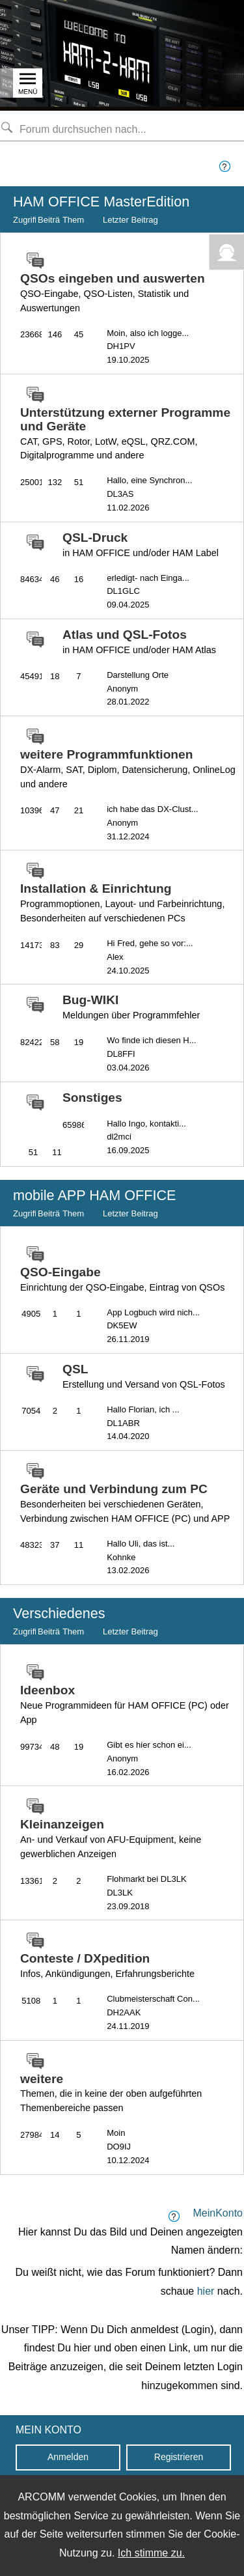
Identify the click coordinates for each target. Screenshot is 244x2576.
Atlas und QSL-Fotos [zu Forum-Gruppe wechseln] (139, 641)
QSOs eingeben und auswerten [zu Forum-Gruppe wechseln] (112, 292)
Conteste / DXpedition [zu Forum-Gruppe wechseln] (107, 1965)
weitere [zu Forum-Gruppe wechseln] (111, 2093)
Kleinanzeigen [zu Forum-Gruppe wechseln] (110, 1838)
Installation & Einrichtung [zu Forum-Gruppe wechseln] (122, 902)
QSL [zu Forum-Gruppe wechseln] (143, 1376)
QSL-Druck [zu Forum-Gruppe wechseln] (140, 544)
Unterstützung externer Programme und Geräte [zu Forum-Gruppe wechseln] (125, 433)
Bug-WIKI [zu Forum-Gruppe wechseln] (131, 1006)
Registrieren (178, 2457)
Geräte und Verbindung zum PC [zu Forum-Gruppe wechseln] (125, 1503)
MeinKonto (218, 2213)
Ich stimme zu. (151, 2552)
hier (206, 2291)
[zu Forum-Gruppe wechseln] (32, 261)
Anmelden (67, 2457)
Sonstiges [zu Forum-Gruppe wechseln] (92, 1097)
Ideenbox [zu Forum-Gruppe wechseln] (124, 1704)
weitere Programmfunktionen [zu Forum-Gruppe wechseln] (128, 768)
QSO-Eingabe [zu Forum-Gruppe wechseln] (122, 1279)
